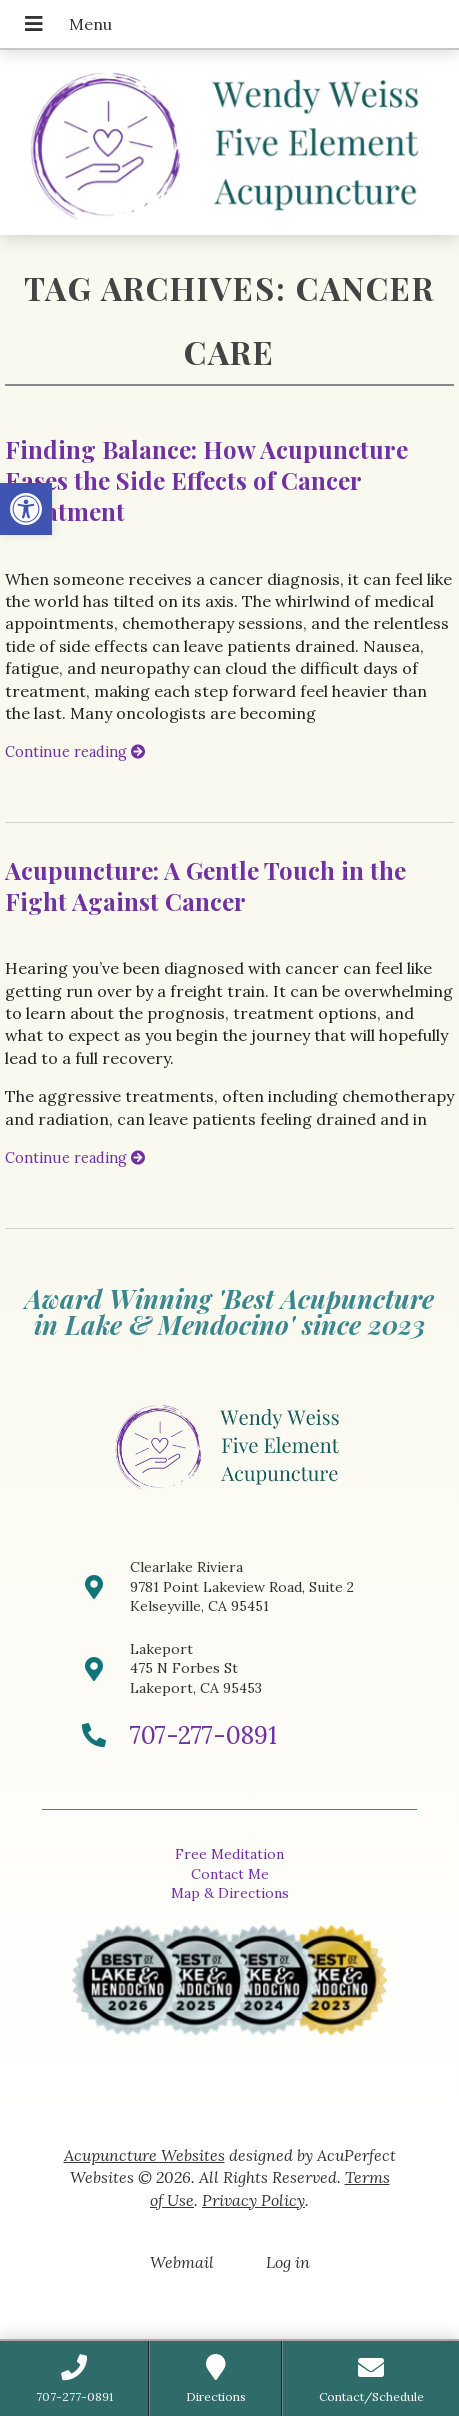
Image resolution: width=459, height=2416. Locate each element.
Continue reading (75, 752)
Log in (288, 2262)
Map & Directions (230, 1893)
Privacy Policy (253, 2200)
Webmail (182, 2262)
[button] (26, 509)
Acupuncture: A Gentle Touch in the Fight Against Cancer (205, 885)
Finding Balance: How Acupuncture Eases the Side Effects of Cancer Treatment (206, 480)
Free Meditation (229, 1854)
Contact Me (230, 1874)
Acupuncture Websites (144, 2155)
